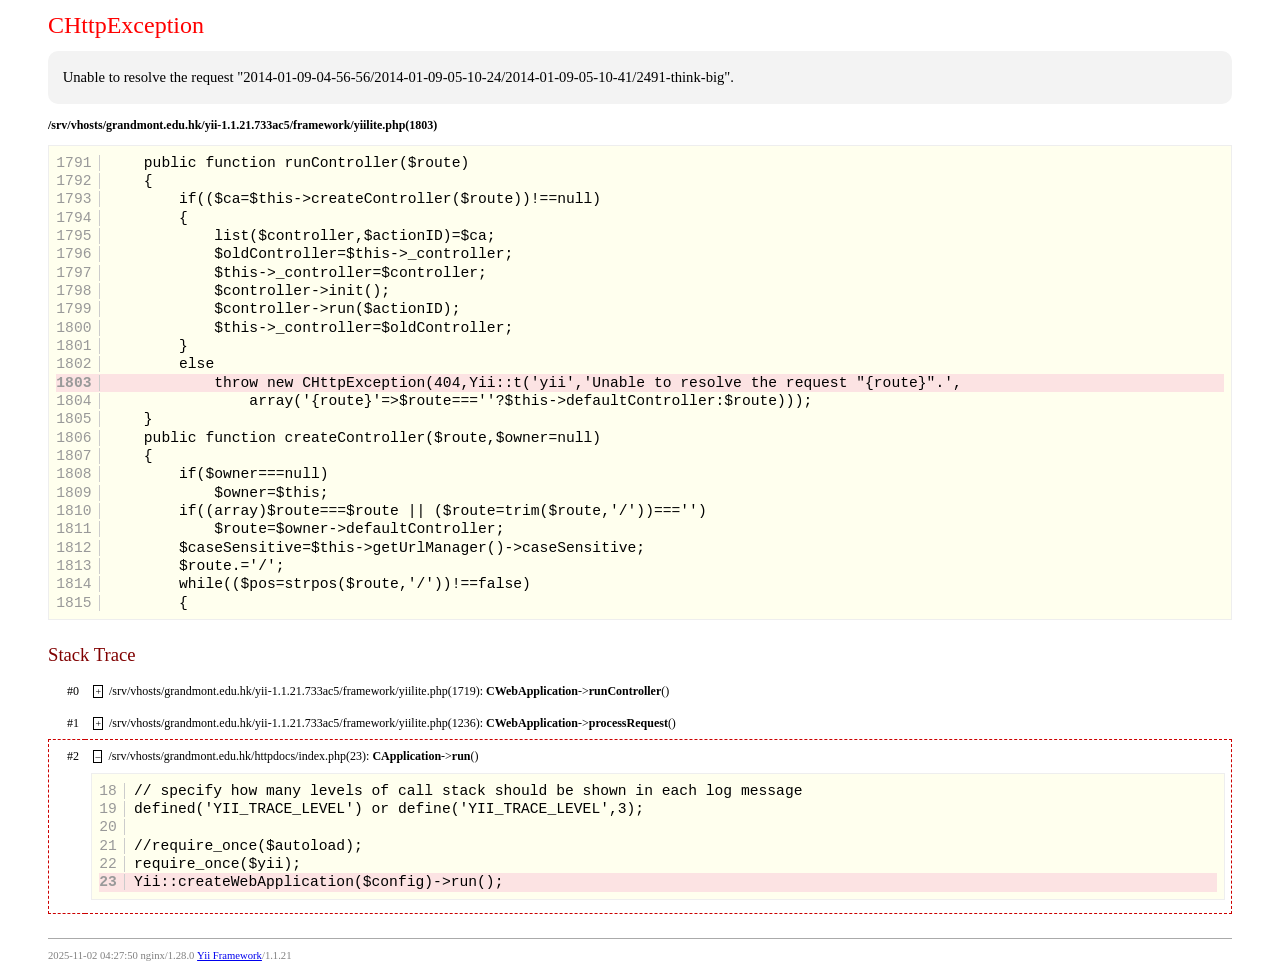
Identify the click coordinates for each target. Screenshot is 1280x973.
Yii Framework (229, 955)
